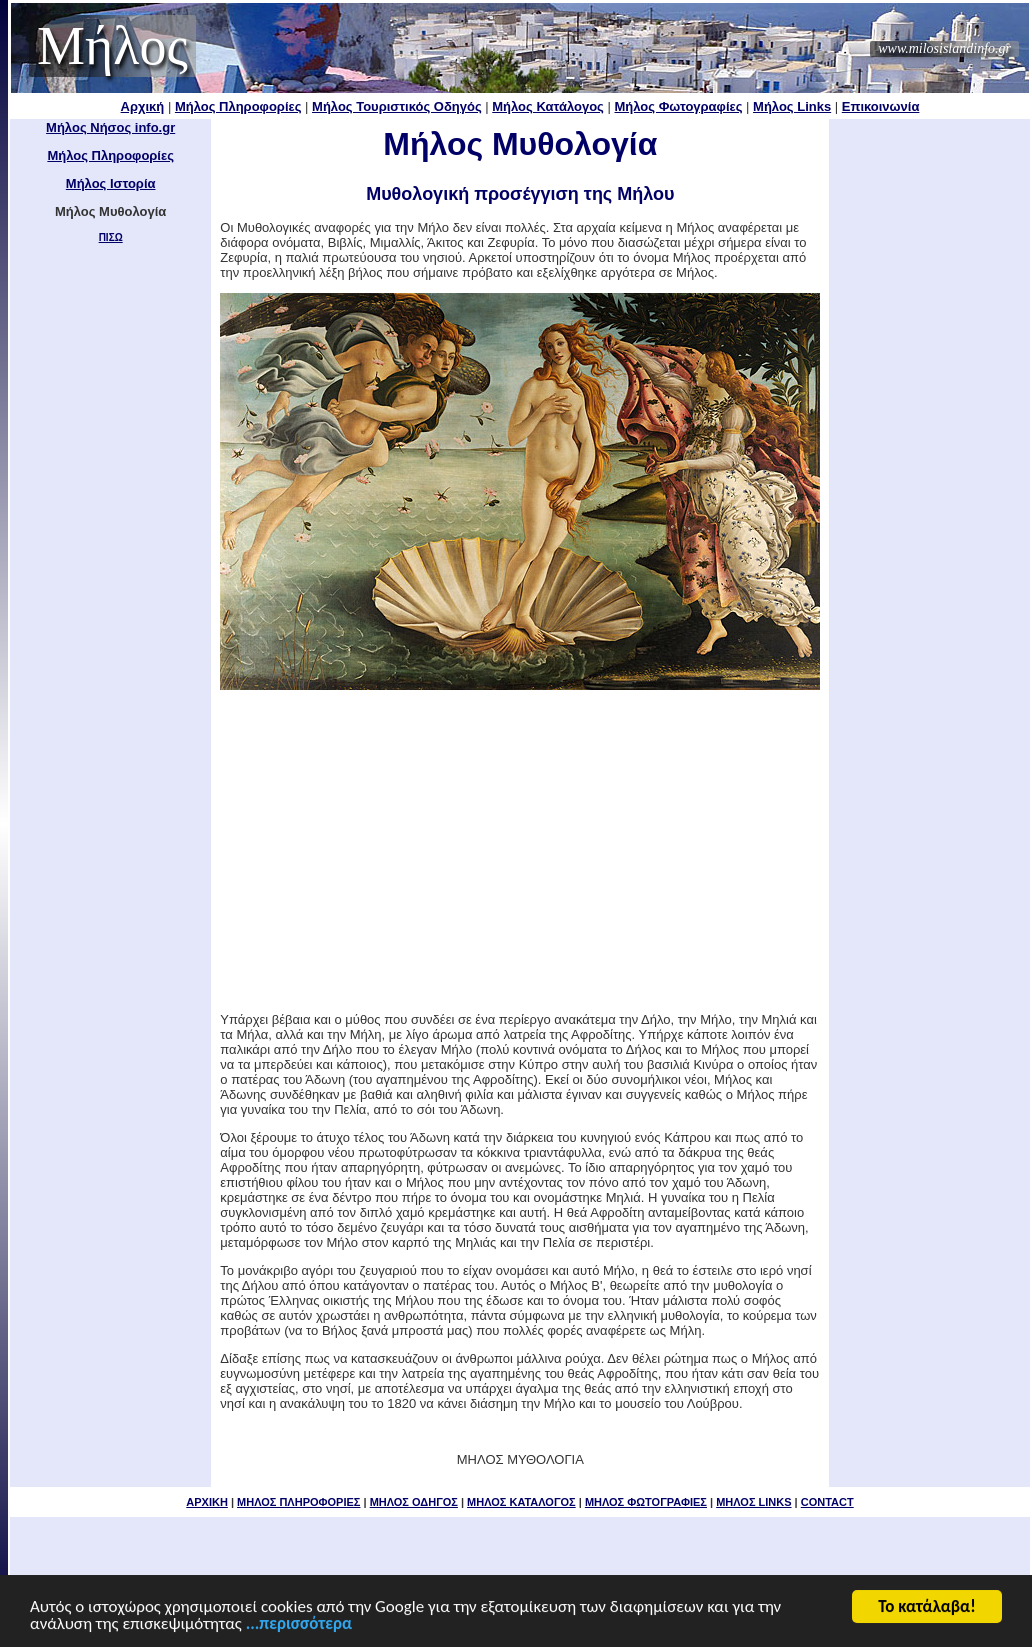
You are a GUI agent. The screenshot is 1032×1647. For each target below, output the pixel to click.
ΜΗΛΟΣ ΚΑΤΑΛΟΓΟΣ (521, 1502)
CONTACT (827, 1502)
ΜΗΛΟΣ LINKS (753, 1502)
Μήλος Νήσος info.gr (110, 127)
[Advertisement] (930, 420)
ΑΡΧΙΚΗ (207, 1502)
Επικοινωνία (881, 106)
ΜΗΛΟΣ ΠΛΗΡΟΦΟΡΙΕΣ (298, 1502)
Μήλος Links (792, 106)
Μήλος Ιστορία (111, 183)
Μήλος (112, 46)
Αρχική (143, 106)
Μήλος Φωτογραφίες (679, 106)
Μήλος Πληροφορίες (238, 106)
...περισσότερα (299, 1625)
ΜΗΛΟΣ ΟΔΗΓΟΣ (414, 1502)
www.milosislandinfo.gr (944, 48)
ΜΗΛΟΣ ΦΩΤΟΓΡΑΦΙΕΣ (646, 1502)
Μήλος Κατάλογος (548, 106)
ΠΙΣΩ (111, 237)
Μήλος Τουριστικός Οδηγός (397, 106)
